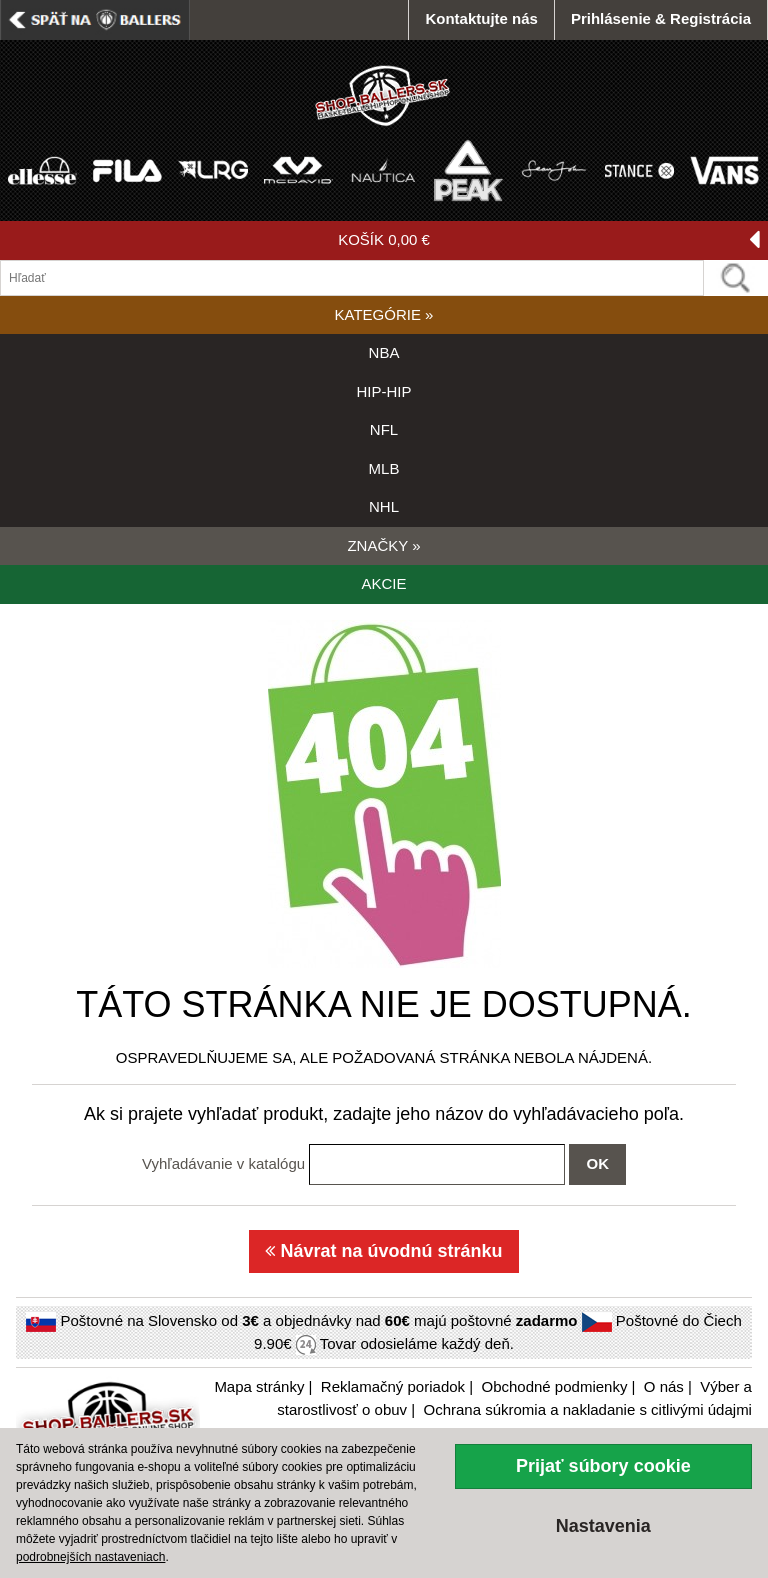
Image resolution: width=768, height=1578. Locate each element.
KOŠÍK (549, 240)
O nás (664, 1386)
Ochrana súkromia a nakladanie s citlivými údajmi (587, 1409)
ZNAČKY (383, 545)
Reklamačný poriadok (393, 1386)
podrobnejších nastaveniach (90, 1557)
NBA (384, 352)
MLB (384, 468)
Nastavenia (603, 1526)
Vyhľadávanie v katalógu (223, 1163)
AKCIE (383, 583)
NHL (384, 506)
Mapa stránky (259, 1386)
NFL (384, 429)
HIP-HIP (383, 391)
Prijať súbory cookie (603, 1466)
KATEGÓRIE (384, 314)
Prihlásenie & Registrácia (661, 18)
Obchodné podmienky (554, 1386)
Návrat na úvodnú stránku (383, 1251)
